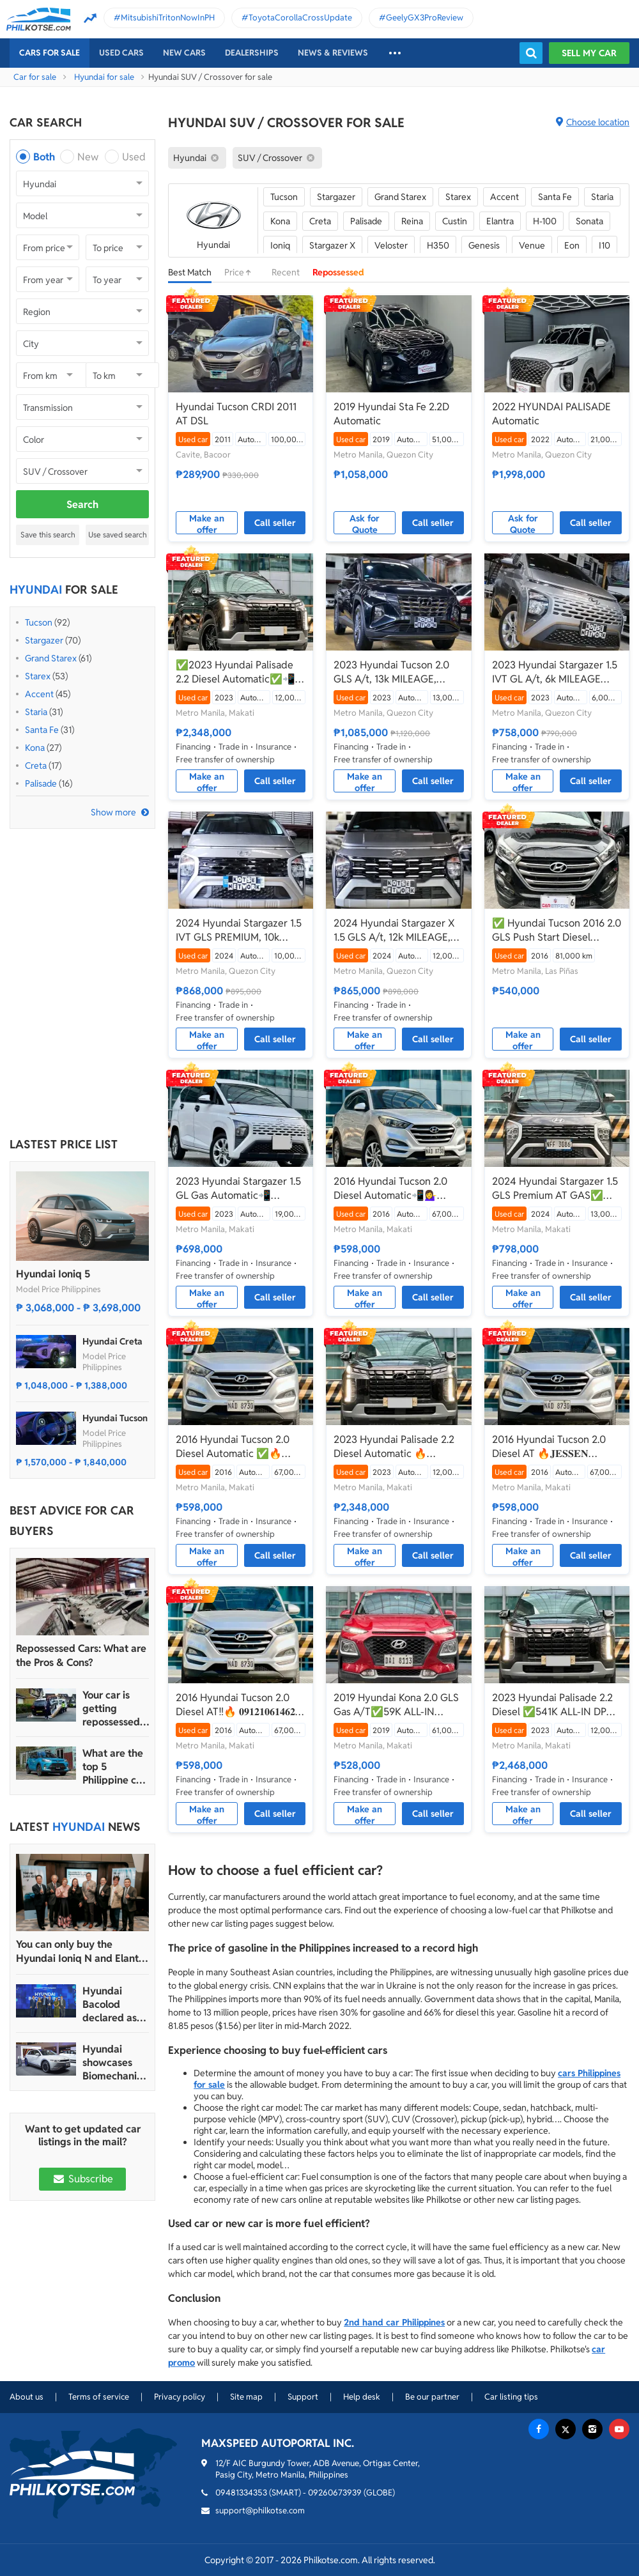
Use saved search (117, 534)
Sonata (589, 221)
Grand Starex (51, 658)
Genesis (484, 245)
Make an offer (206, 523)
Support (303, 2396)
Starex (37, 676)
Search (82, 504)
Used (134, 157)
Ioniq (280, 245)
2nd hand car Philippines (394, 2322)
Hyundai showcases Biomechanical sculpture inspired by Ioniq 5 (115, 2062)
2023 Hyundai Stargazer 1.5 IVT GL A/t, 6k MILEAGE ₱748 (554, 672)
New (87, 157)
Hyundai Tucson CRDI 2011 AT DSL (236, 414)
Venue (532, 245)
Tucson (38, 622)
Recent (286, 272)
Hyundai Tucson (115, 1418)
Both (44, 157)
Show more (113, 812)
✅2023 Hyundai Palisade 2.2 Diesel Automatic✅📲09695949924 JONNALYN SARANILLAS (237, 672)
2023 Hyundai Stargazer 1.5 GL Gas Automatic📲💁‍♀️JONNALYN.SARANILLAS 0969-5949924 (240, 1189)
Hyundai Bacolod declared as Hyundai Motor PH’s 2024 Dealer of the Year (111, 2004)
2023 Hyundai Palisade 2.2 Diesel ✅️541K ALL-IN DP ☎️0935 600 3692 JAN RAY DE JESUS (555, 1705)
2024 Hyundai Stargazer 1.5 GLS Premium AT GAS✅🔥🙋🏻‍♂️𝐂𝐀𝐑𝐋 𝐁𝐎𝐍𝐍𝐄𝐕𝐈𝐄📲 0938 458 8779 (555, 1189)
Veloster (391, 245)
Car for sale (34, 77)
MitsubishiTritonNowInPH (168, 17)
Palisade (41, 783)
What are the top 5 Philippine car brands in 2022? (114, 1767)
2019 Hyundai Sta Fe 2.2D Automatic (391, 414)
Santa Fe (42, 730)
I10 (604, 245)
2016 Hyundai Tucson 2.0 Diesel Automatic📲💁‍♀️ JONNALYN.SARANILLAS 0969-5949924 (391, 1189)
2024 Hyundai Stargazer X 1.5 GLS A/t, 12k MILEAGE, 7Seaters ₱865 (394, 930)
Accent (39, 694)
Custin (454, 221)
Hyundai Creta (112, 1341)
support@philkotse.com (260, 2510)
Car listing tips (511, 2396)
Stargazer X (332, 245)
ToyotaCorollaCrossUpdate (300, 17)
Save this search (47, 534)
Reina (412, 221)
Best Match (190, 272)
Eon (572, 245)
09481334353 (241, 2492)
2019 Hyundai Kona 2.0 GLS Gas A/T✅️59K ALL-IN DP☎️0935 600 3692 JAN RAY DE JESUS (396, 1705)
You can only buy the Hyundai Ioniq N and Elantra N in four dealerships (82, 1952)
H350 (438, 245)
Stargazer (44, 640)
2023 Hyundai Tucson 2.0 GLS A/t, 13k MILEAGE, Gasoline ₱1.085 (391, 672)
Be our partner (432, 2396)
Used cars (121, 52)
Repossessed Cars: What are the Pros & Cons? (81, 1655)
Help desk (361, 2396)
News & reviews (333, 52)
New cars (184, 52)
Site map (246, 2396)
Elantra (500, 221)
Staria (36, 712)
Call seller (275, 522)
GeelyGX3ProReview (424, 17)
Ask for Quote (365, 523)
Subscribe (82, 2179)
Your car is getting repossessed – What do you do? (115, 1708)
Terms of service (98, 2396)
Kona (35, 747)
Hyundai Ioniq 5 (53, 1274)
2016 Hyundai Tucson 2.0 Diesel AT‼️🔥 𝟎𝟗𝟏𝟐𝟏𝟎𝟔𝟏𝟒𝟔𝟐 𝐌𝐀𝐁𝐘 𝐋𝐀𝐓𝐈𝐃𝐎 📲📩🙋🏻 (235, 1705)
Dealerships (252, 52)
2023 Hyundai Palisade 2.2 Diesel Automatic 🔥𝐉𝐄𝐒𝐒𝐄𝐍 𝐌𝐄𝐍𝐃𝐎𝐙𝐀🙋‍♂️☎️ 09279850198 (394, 1447)
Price (241, 272)
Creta (36, 765)
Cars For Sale (49, 52)
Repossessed (338, 272)
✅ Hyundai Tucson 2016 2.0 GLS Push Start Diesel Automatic (556, 930)
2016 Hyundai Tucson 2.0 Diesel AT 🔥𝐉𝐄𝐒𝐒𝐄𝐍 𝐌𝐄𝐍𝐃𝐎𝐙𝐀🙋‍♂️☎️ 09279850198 (549, 1447)
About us (26, 2396)
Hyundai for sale (104, 77)
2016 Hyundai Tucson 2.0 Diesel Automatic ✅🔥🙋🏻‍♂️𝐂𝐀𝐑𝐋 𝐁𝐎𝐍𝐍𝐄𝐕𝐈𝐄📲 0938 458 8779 (232, 1447)
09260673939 (335, 2492)
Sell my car (589, 53)
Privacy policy (179, 2396)
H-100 (545, 221)
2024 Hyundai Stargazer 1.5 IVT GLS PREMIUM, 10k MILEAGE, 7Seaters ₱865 (239, 930)
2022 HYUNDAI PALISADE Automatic (551, 414)
